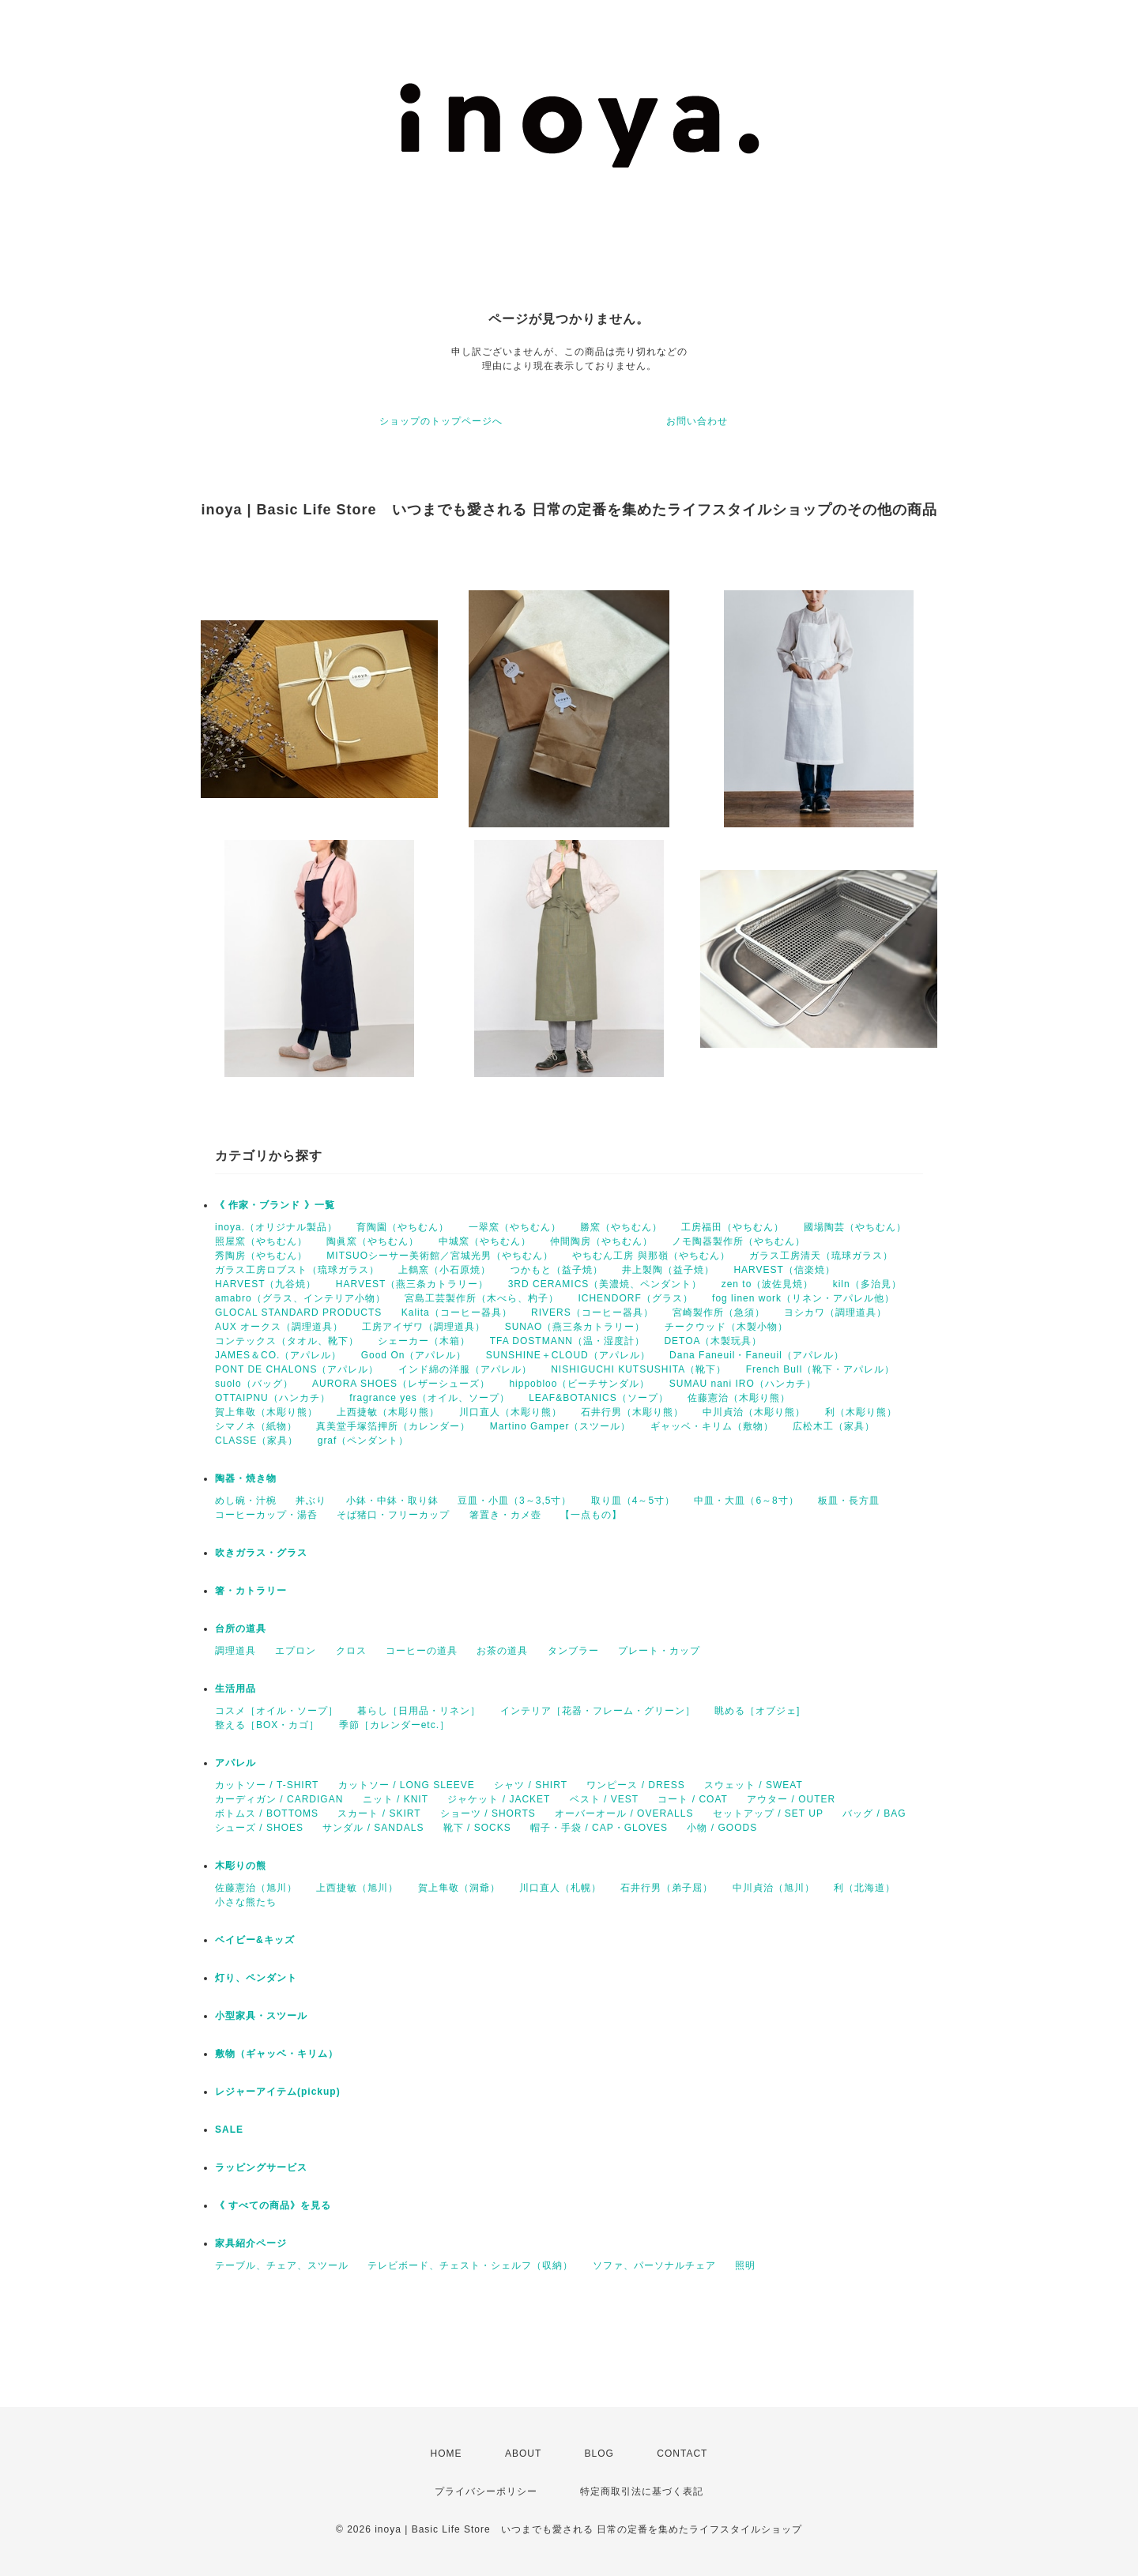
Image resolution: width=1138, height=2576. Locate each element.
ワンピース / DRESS (635, 1785)
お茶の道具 (502, 1650)
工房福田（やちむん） (732, 1227)
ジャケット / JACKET (498, 1799)
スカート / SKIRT (378, 1813)
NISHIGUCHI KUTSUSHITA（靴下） (638, 1369)
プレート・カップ (659, 1650)
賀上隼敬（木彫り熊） (266, 1412)
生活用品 (235, 1688)
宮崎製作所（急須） (719, 1312)
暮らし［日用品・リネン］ (418, 1710)
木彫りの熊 (240, 1865)
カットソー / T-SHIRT (266, 1785)
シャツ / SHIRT (530, 1785)
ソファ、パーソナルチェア (654, 2265)
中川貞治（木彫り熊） (754, 1412)
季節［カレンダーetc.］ (394, 1725)
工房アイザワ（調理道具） (423, 1326)
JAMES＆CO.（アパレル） (278, 1355)
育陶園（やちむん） (402, 1227)
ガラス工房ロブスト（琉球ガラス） (297, 1269)
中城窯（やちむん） (485, 1241)
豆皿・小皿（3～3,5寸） (514, 1500)
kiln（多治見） (867, 1284)
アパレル (235, 1762)
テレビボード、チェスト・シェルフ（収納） (470, 2265)
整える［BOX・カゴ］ (267, 1725)
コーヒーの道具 (422, 1650)
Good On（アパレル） (414, 1355)
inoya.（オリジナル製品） (276, 1227)
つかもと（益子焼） (557, 1269)
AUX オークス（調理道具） (279, 1326)
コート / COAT (692, 1799)
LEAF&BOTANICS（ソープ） (598, 1397)
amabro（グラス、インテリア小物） (300, 1298)
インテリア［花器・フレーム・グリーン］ (597, 1710)
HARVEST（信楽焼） (784, 1269)
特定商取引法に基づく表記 (641, 2491)
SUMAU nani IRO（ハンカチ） (742, 1383)
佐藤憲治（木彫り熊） (739, 1397)
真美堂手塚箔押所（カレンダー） (393, 1426)
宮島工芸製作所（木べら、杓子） (482, 1298)
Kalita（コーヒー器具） (456, 1312)
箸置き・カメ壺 (505, 1514)
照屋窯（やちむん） (261, 1241)
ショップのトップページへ (441, 421)
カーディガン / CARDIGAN (279, 1799)
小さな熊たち (246, 1902)
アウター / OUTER (791, 1799)
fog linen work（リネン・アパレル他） (803, 1298)
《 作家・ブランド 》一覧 (275, 1205)
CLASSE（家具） (256, 1440)
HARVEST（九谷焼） (265, 1284)
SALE (229, 2129)
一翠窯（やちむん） (515, 1227)
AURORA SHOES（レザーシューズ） (401, 1383)
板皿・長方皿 (849, 1500)
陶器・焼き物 (246, 1478)
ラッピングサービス (261, 2167)
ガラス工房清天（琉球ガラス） (821, 1255)
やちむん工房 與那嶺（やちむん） (650, 1255)
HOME (446, 2453)
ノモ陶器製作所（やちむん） (738, 1241)
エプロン (295, 1650)
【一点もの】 (591, 1514)
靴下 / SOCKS (477, 1827)
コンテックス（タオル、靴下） (287, 1340)
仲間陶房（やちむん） (601, 1241)
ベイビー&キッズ (255, 1939)
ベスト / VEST (604, 1799)
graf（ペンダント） (363, 1440)
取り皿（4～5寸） (633, 1500)
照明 (745, 2265)
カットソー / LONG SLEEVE (406, 1785)
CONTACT (682, 2453)
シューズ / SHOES (259, 1827)
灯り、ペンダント (256, 1977)
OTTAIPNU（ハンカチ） (272, 1397)
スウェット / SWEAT (753, 1785)
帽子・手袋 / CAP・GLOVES (599, 1827)
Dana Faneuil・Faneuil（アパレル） (756, 1355)
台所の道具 (240, 1628)
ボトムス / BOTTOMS (266, 1813)
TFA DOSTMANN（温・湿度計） (567, 1340)
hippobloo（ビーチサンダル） (579, 1383)
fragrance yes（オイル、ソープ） (429, 1397)
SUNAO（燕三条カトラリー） (575, 1326)
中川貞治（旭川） (774, 1887)
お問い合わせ (697, 421)
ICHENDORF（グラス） (635, 1298)
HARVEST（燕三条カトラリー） (412, 1284)
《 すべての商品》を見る (273, 2205)
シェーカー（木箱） (424, 1340)
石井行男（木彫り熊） (632, 1412)
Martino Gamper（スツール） (560, 1426)
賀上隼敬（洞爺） (459, 1887)
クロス (351, 1650)
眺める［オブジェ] (757, 1710)
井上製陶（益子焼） (668, 1269)
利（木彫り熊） (861, 1412)
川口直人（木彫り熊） (510, 1412)
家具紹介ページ (251, 2243)
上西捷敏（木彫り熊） (388, 1412)
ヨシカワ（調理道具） (835, 1312)
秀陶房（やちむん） (261, 1255)
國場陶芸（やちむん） (855, 1227)
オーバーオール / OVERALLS (624, 1813)
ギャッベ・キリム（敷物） (712, 1426)
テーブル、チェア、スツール (282, 2265)
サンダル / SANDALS (373, 1827)
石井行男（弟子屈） (666, 1887)
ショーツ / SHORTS (488, 1813)
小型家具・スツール (261, 2015)
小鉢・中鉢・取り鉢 (392, 1500)
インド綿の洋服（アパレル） (465, 1369)
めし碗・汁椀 (246, 1500)
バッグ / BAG (874, 1813)
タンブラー (573, 1650)
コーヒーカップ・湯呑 (266, 1514)
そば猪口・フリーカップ (393, 1514)
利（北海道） (864, 1887)
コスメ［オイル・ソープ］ (276, 1710)
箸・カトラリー (251, 1590)
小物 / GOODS (722, 1827)
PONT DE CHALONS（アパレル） (297, 1369)
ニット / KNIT (395, 1799)
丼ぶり (311, 1500)
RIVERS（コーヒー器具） (592, 1312)
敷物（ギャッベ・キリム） (276, 2053)
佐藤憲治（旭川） (256, 1887)
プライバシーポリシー (486, 2491)
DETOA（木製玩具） (713, 1340)
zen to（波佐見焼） (768, 1284)
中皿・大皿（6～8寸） (746, 1500)
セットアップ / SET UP (768, 1813)
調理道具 (235, 1650)
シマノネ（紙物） (256, 1426)
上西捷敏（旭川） (357, 1887)
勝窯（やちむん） (621, 1227)
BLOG (599, 2453)
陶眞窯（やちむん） (372, 1241)
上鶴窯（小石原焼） (444, 1269)
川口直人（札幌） (560, 1887)
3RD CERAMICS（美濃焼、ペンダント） (605, 1284)
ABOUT (523, 2453)
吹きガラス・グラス (261, 1552)
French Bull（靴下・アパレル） (820, 1369)
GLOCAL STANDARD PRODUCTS (298, 1312)
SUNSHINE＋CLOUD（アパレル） (568, 1355)
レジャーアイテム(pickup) (278, 2091)
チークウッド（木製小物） (726, 1326)
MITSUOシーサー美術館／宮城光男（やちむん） (439, 1255)
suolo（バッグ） (254, 1383)
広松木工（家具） (834, 1426)
